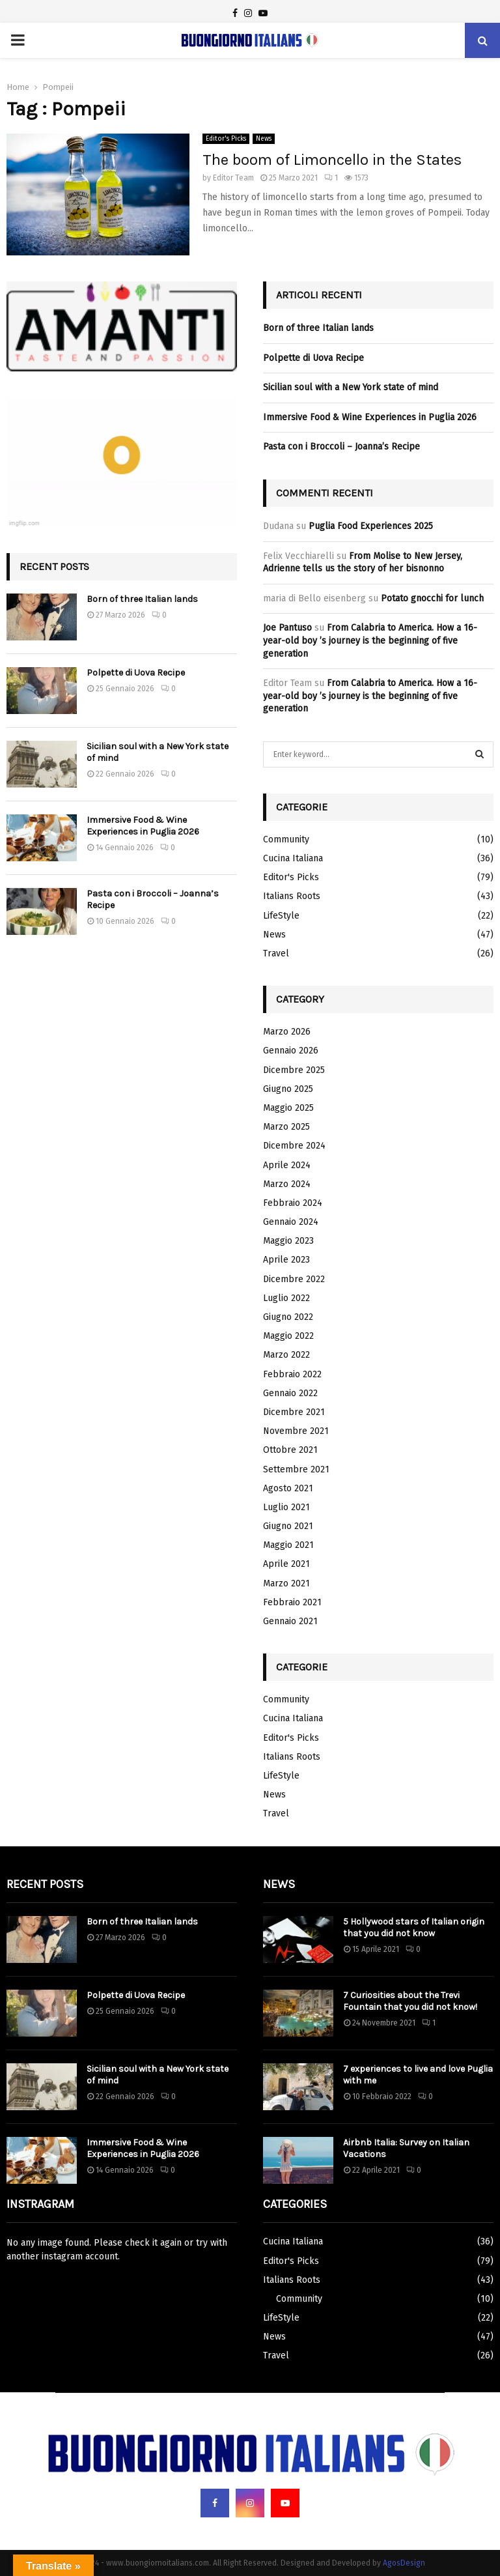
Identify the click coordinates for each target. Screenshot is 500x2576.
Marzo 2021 (286, 1583)
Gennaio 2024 (290, 1221)
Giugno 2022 (288, 1317)
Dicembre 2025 (294, 1070)
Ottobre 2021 (290, 1449)
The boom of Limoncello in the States (332, 159)
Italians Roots (291, 896)
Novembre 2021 (296, 1431)
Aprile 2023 (286, 1259)
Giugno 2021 (288, 1526)
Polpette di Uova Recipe (136, 672)
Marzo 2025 (286, 1126)
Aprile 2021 (286, 1563)
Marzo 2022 (286, 1354)
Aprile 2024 (287, 1165)
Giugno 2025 (288, 1089)
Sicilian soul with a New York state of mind (350, 387)
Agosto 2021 (288, 1488)
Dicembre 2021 (294, 1412)
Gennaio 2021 (290, 1621)
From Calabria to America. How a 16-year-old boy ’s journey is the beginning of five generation (370, 640)
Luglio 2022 (286, 1298)
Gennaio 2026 (290, 1050)
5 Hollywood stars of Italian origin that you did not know (413, 1927)
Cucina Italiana (293, 858)
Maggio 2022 (288, 1335)
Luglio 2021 (286, 1507)
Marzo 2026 (287, 1031)
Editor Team (233, 177)
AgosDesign (404, 2563)
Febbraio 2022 (292, 1374)
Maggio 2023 (288, 1240)
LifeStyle (281, 915)
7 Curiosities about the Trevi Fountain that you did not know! (410, 2001)
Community (286, 839)
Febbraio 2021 (292, 1602)
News (263, 139)
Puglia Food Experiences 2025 (371, 526)
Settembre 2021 (296, 1469)
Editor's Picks (226, 139)
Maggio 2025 (288, 1107)
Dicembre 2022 (294, 1279)
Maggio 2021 (288, 1545)
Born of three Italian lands (142, 599)
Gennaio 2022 (290, 1393)
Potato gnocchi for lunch (432, 598)
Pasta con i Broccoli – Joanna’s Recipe (341, 446)
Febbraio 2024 (292, 1203)
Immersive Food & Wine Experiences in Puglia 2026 (143, 825)
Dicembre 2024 (294, 1145)
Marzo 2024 (287, 1184)
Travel (276, 953)
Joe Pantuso (287, 627)
